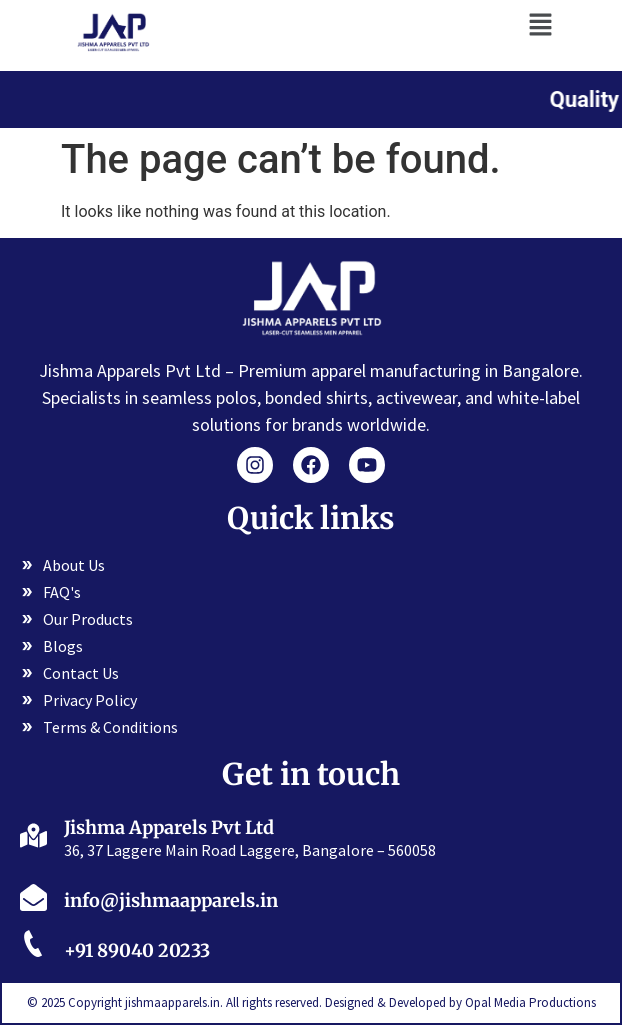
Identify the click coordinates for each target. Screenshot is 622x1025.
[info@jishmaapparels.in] (33, 897)
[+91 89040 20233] (33, 946)
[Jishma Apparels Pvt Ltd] (33, 835)
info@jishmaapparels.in (171, 900)
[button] (540, 24)
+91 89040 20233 (137, 950)
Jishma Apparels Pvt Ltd (169, 827)
